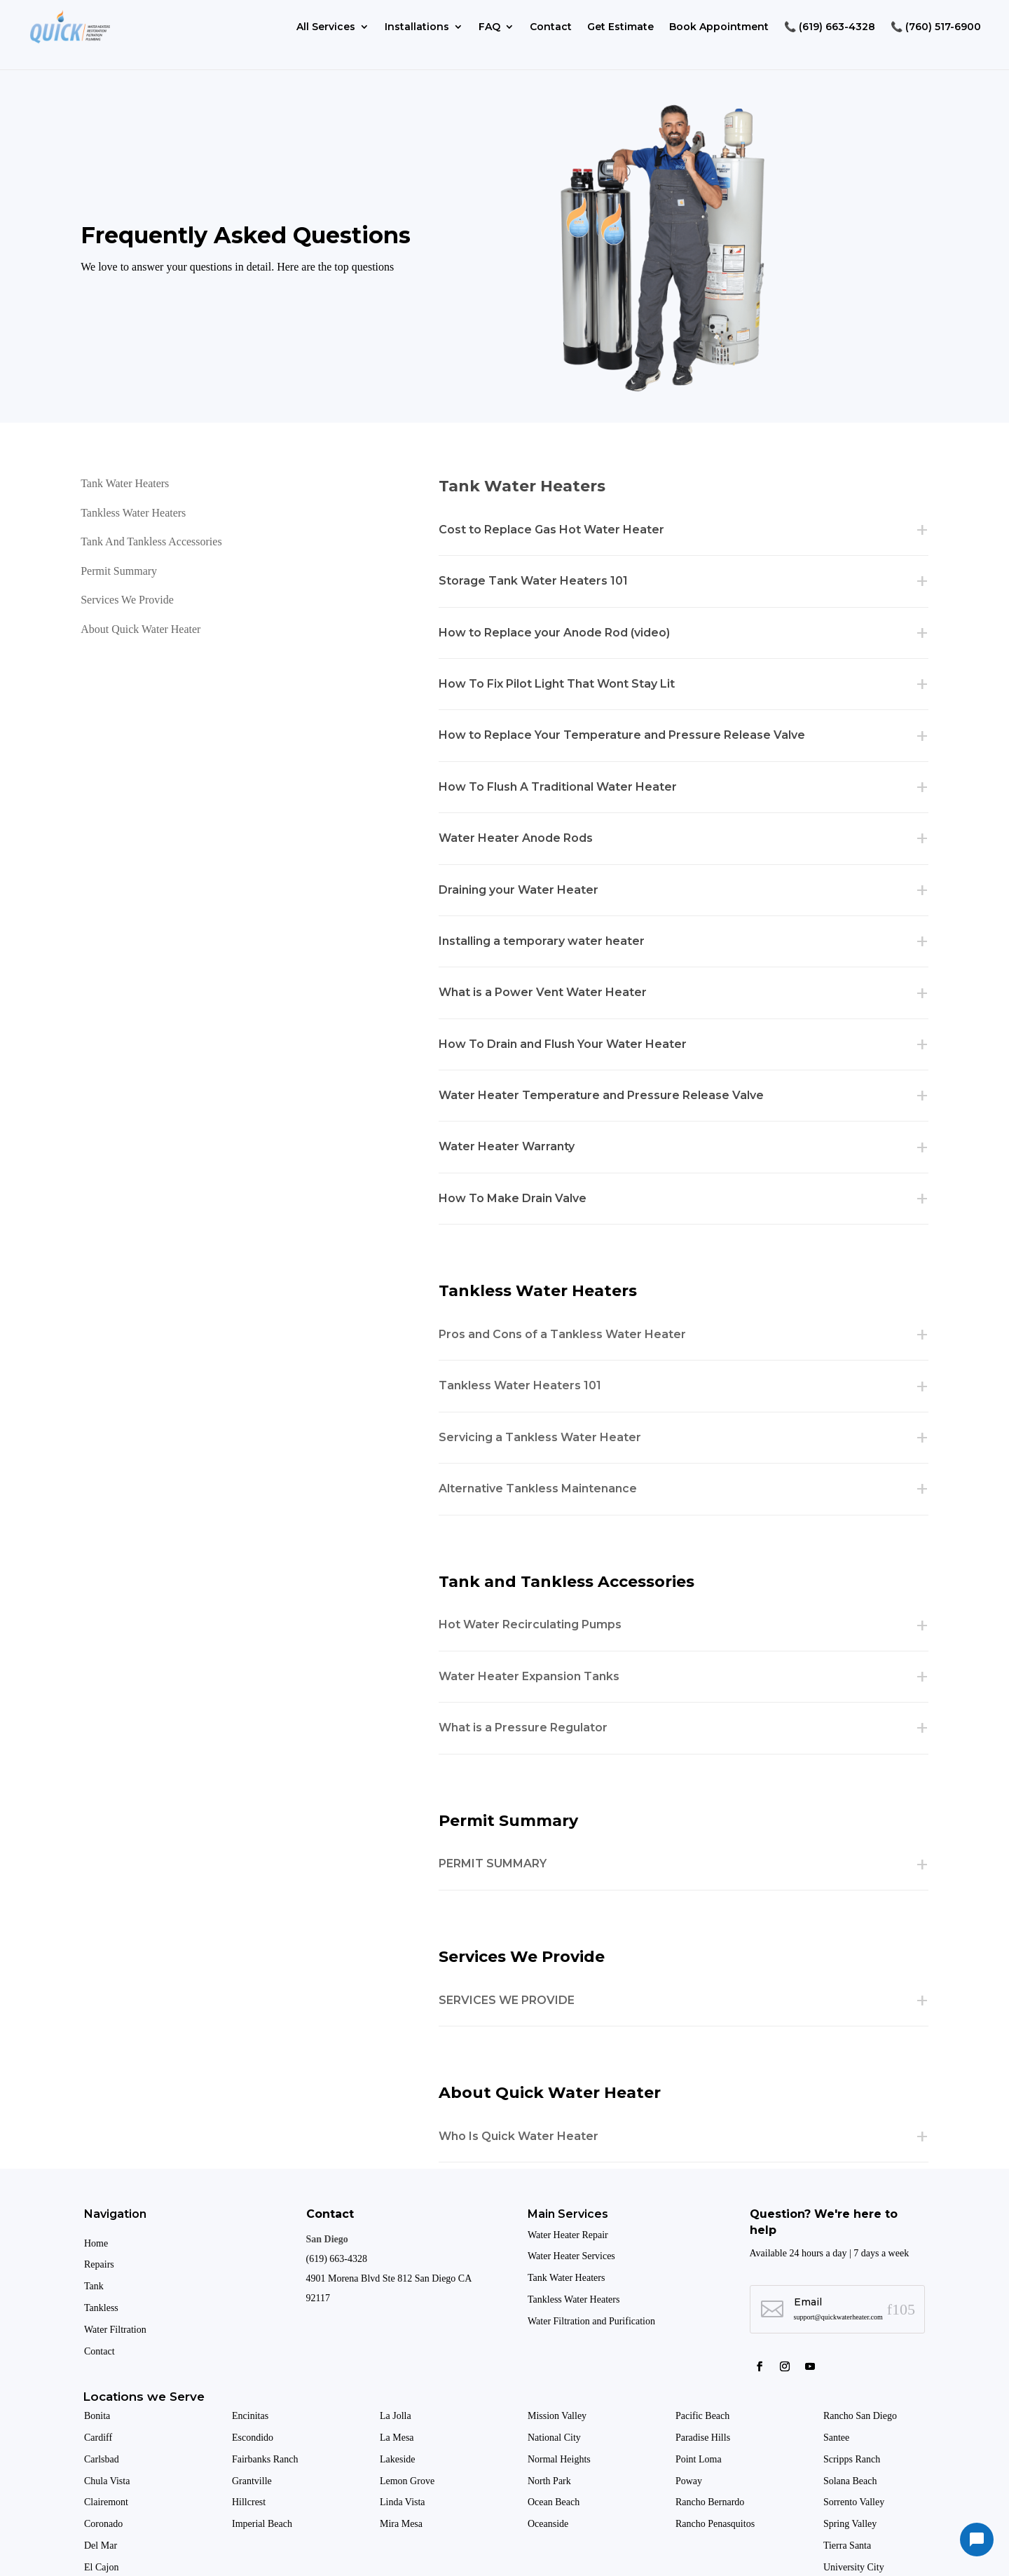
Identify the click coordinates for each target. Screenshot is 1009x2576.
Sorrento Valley (855, 2502)
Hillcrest (249, 2502)
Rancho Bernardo (711, 2502)
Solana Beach (850, 2481)
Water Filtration (115, 2329)
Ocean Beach (553, 2502)
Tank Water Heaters (125, 483)
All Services (325, 26)
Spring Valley (851, 2524)
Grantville (252, 2481)
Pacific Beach (703, 2416)
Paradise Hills (704, 2437)
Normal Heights (560, 2459)
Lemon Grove (407, 2481)
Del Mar (102, 2545)
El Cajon (102, 2567)
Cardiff (98, 2437)
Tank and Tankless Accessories (151, 541)
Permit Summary (119, 571)
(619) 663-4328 (337, 2259)
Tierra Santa (848, 2545)
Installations (417, 26)
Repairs (99, 2264)
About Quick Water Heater (140, 629)
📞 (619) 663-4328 (829, 26)
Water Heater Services (571, 2256)
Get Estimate (620, 26)
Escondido (252, 2437)
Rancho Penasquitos (715, 2524)
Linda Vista (402, 2502)
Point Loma (699, 2459)
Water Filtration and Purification (591, 2321)
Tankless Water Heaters (133, 513)
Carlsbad (101, 2459)
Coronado (103, 2524)
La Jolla (396, 2416)
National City (554, 2437)
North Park (550, 2481)
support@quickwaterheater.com (838, 2317)
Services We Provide (127, 600)
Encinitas (250, 2416)
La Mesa (397, 2437)
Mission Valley (558, 2416)
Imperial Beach (262, 2524)
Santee (837, 2437)
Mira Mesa (401, 2524)
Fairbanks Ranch (265, 2459)
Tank (94, 2286)
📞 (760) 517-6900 (936, 26)
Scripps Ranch (853, 2459)
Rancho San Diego (860, 2416)
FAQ (489, 26)
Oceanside (549, 2524)
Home (96, 2243)
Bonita (97, 2416)
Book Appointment (719, 26)
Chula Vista (107, 2481)
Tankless (101, 2308)
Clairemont (106, 2502)
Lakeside (398, 2459)
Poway (688, 2481)
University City (853, 2567)
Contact (551, 26)
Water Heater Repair (568, 2235)
